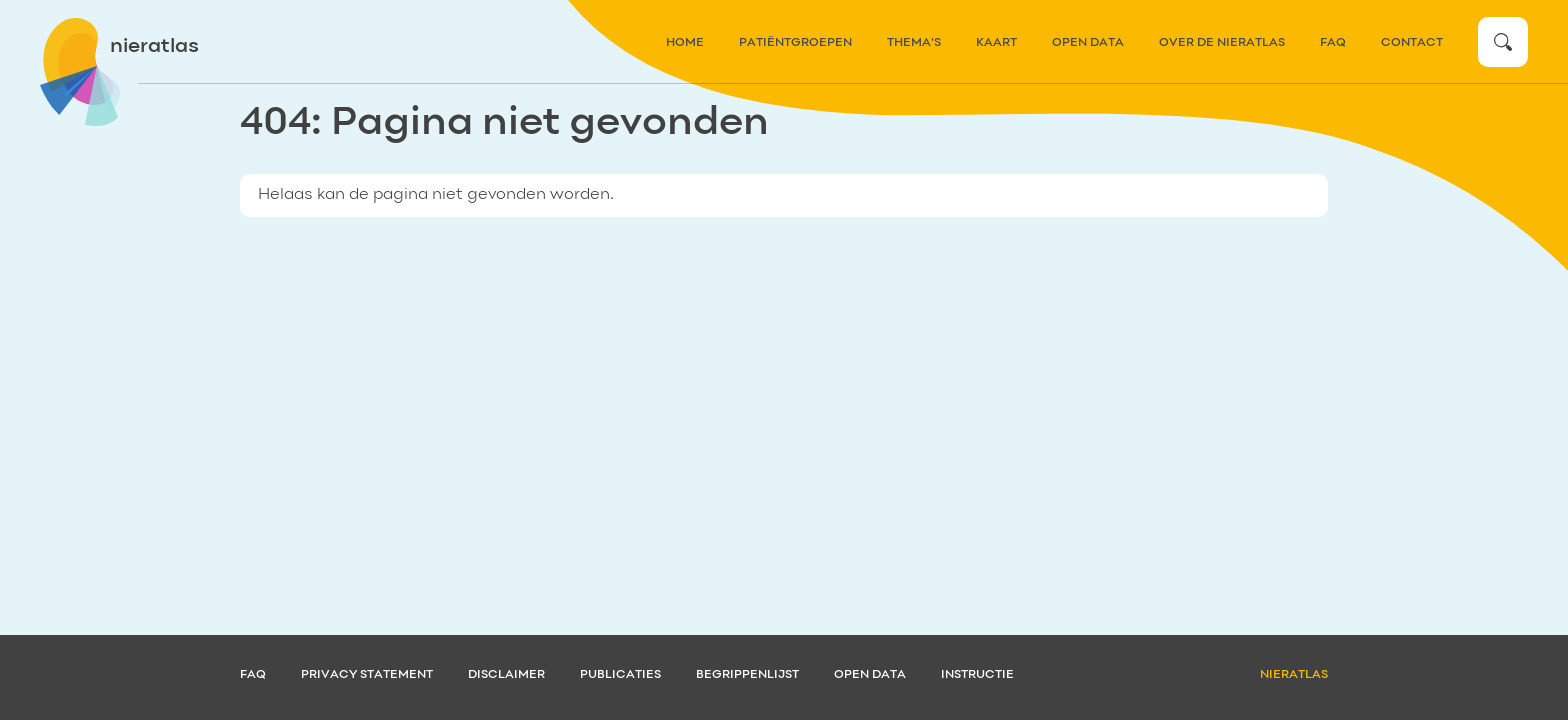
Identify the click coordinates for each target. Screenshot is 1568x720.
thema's (914, 43)
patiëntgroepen (795, 43)
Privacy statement (367, 675)
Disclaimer (506, 675)
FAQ (1333, 43)
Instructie (977, 675)
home (685, 43)
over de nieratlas (1222, 43)
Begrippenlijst (747, 675)
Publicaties (620, 675)
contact (1412, 43)
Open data (1088, 43)
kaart (996, 43)
